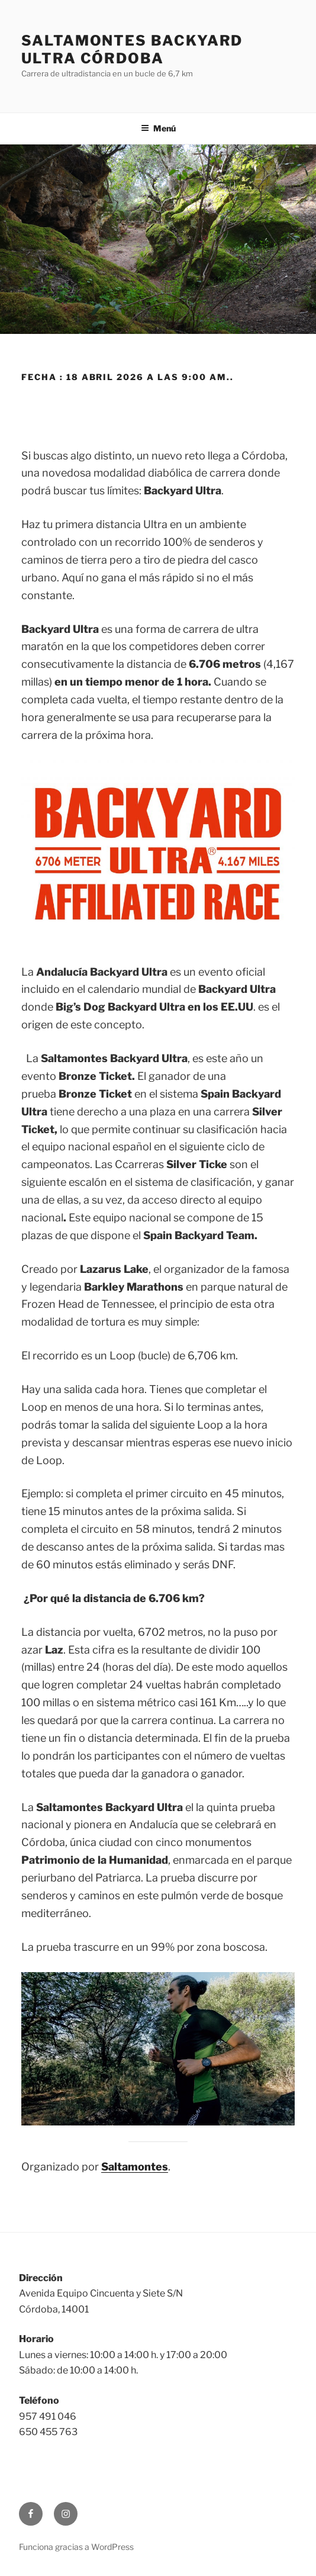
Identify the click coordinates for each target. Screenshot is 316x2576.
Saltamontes (134, 2166)
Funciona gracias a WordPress (76, 2547)
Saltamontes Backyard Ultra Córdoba (132, 49)
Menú (158, 128)
